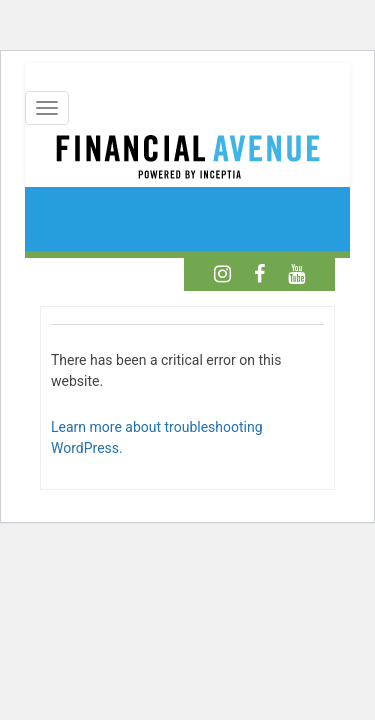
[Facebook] (259, 274)
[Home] (187, 160)
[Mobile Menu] (47, 108)
